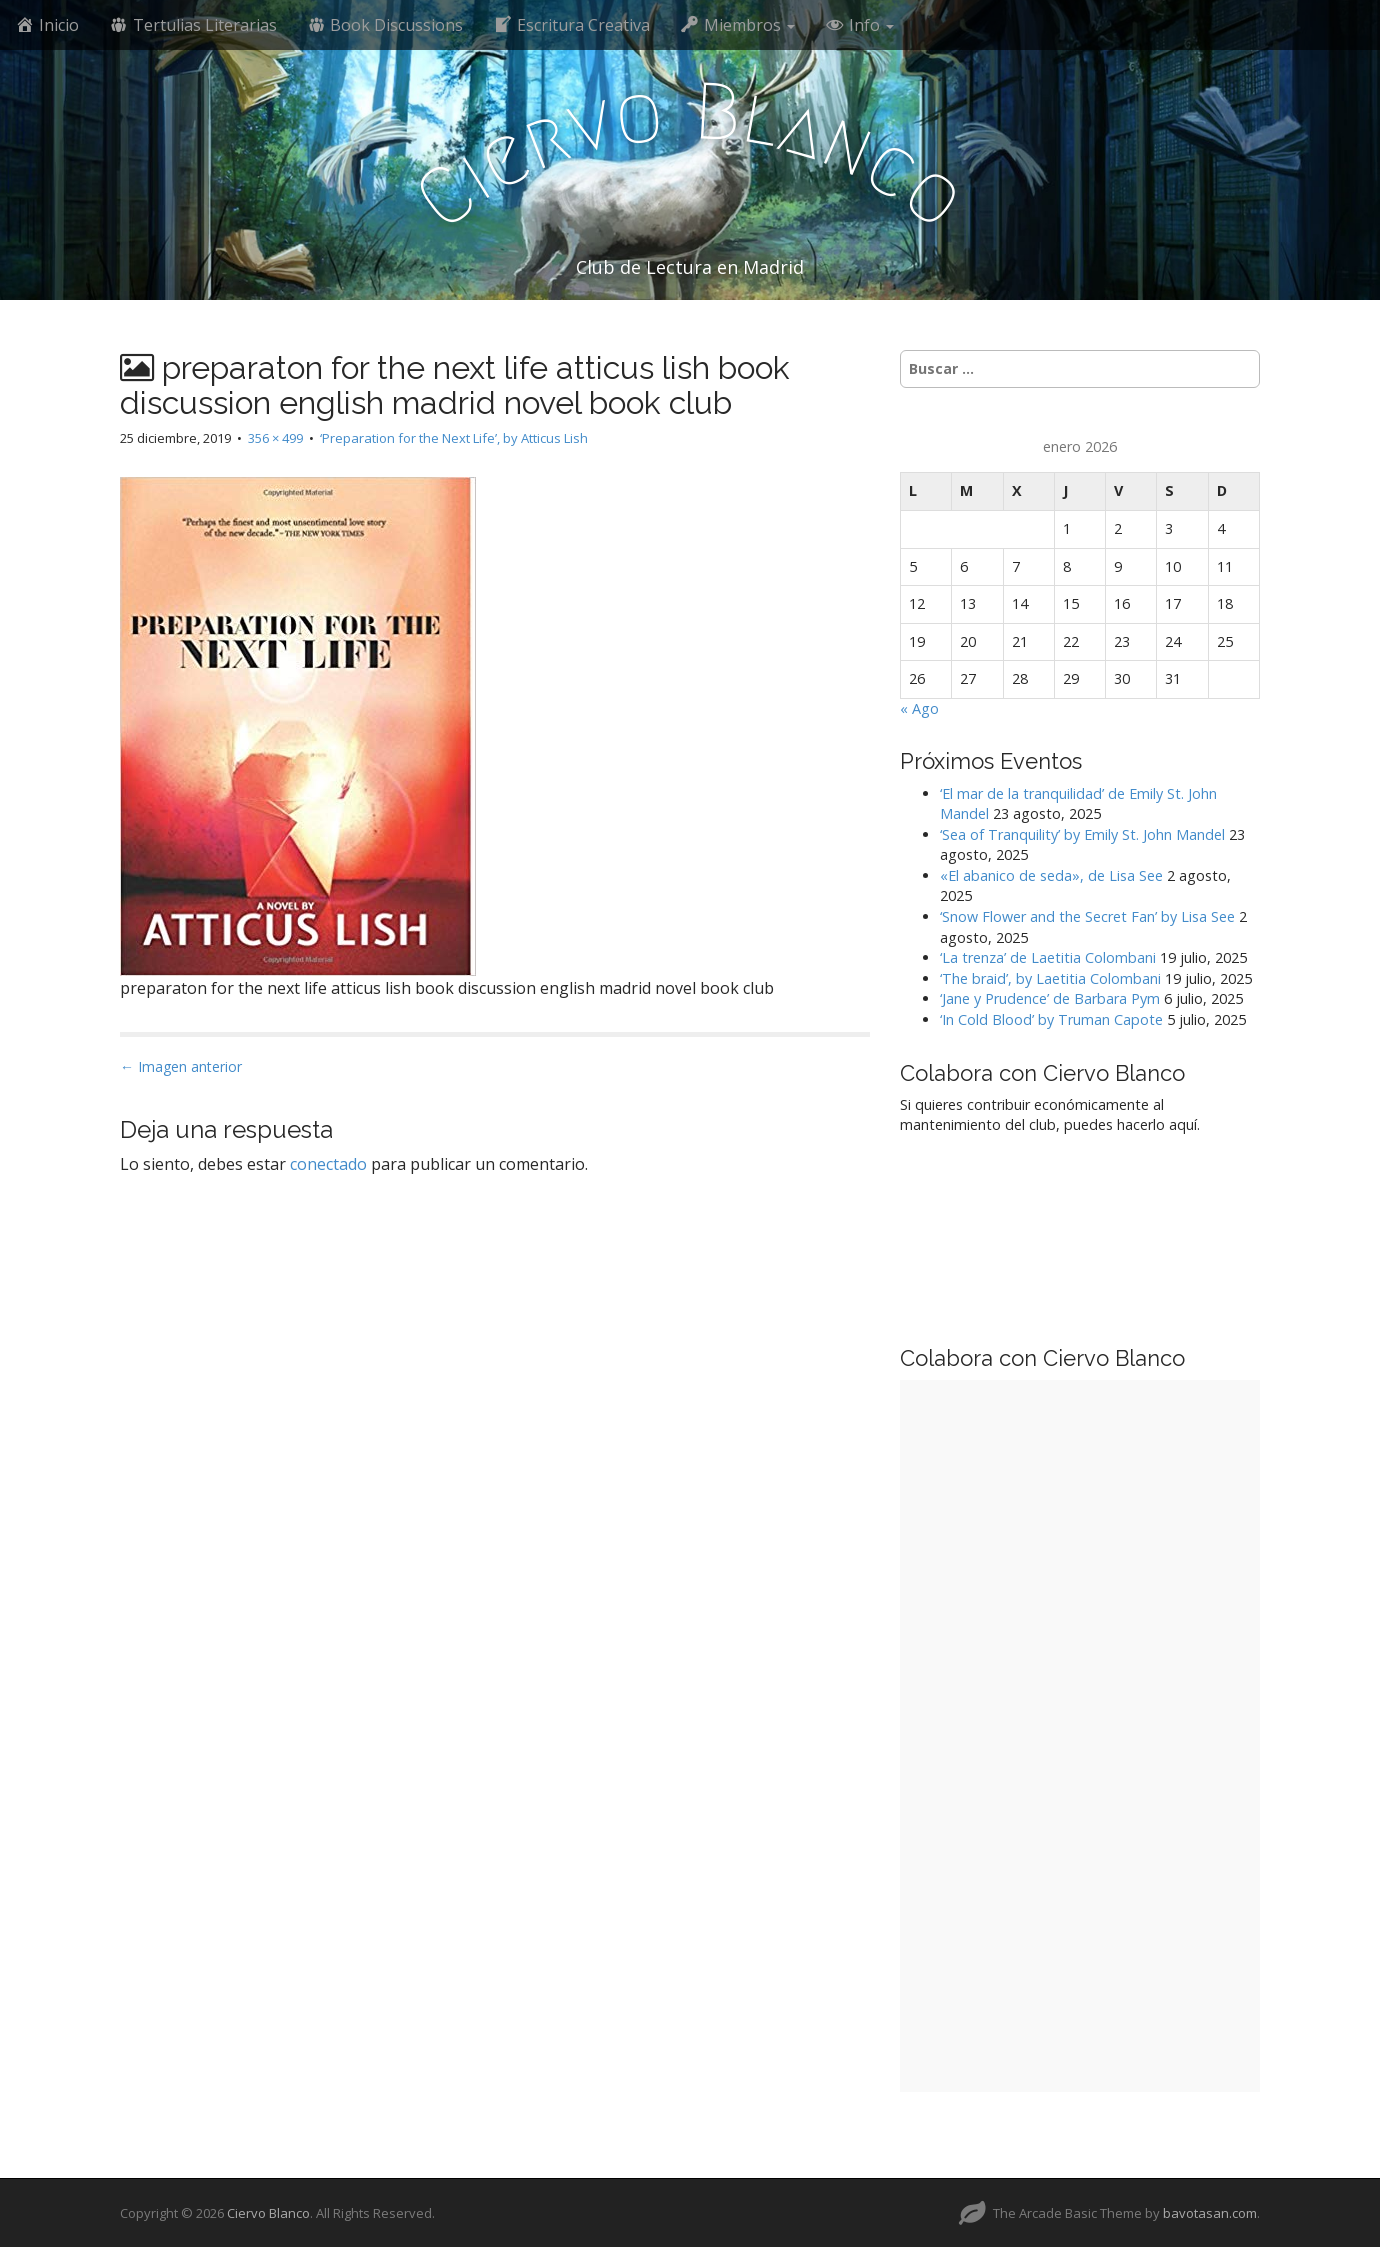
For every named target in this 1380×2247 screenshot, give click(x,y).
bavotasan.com (1210, 2213)
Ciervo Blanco (268, 2213)
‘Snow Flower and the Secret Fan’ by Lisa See (1087, 916)
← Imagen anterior (181, 1066)
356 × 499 (275, 438)
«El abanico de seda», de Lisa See (1051, 875)
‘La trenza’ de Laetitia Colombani (1048, 957)
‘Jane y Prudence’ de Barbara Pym (1050, 998)
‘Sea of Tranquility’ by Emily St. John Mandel (1082, 834)
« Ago (919, 708)
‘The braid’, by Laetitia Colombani (1050, 978)
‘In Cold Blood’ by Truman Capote (1051, 1019)
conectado (328, 1164)
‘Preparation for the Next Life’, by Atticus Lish (454, 438)
